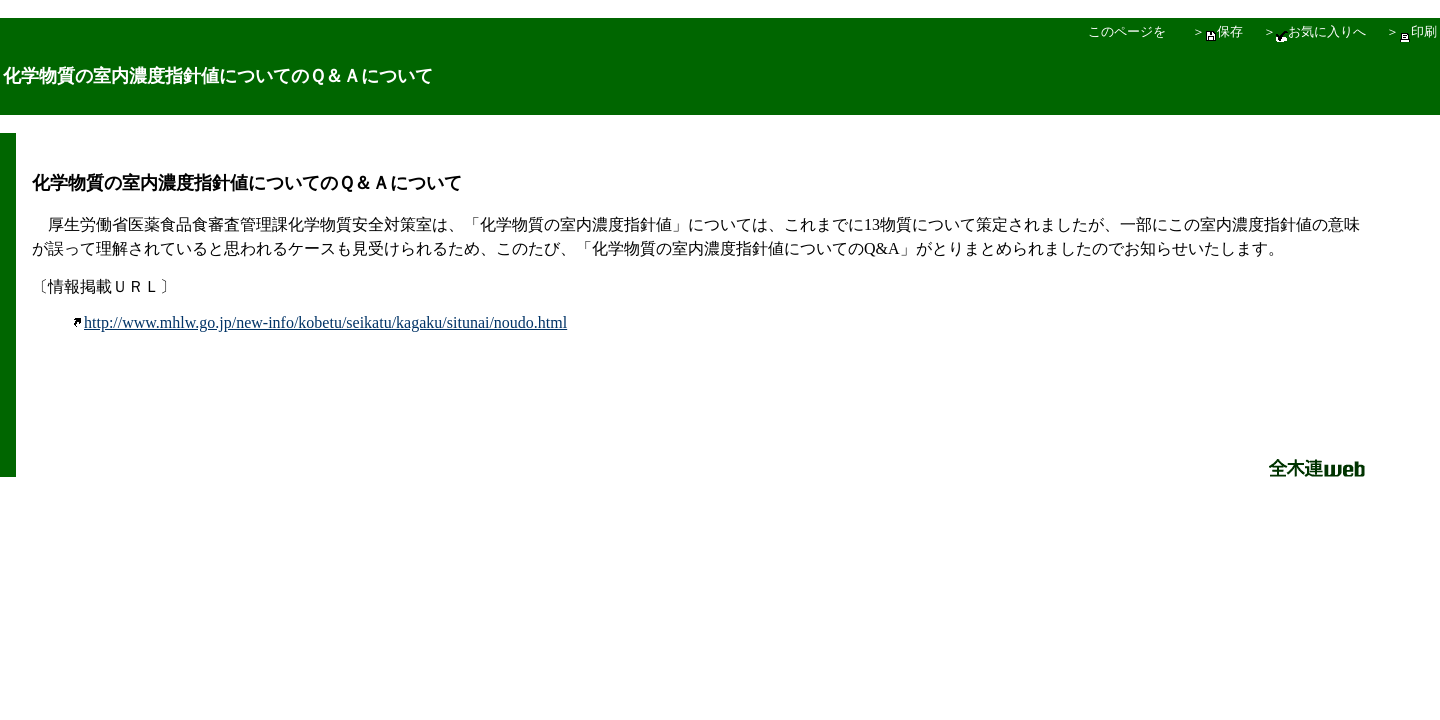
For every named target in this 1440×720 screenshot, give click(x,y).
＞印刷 (1411, 31)
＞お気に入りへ (1314, 31)
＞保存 (1217, 31)
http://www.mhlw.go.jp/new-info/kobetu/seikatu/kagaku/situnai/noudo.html (319, 322)
